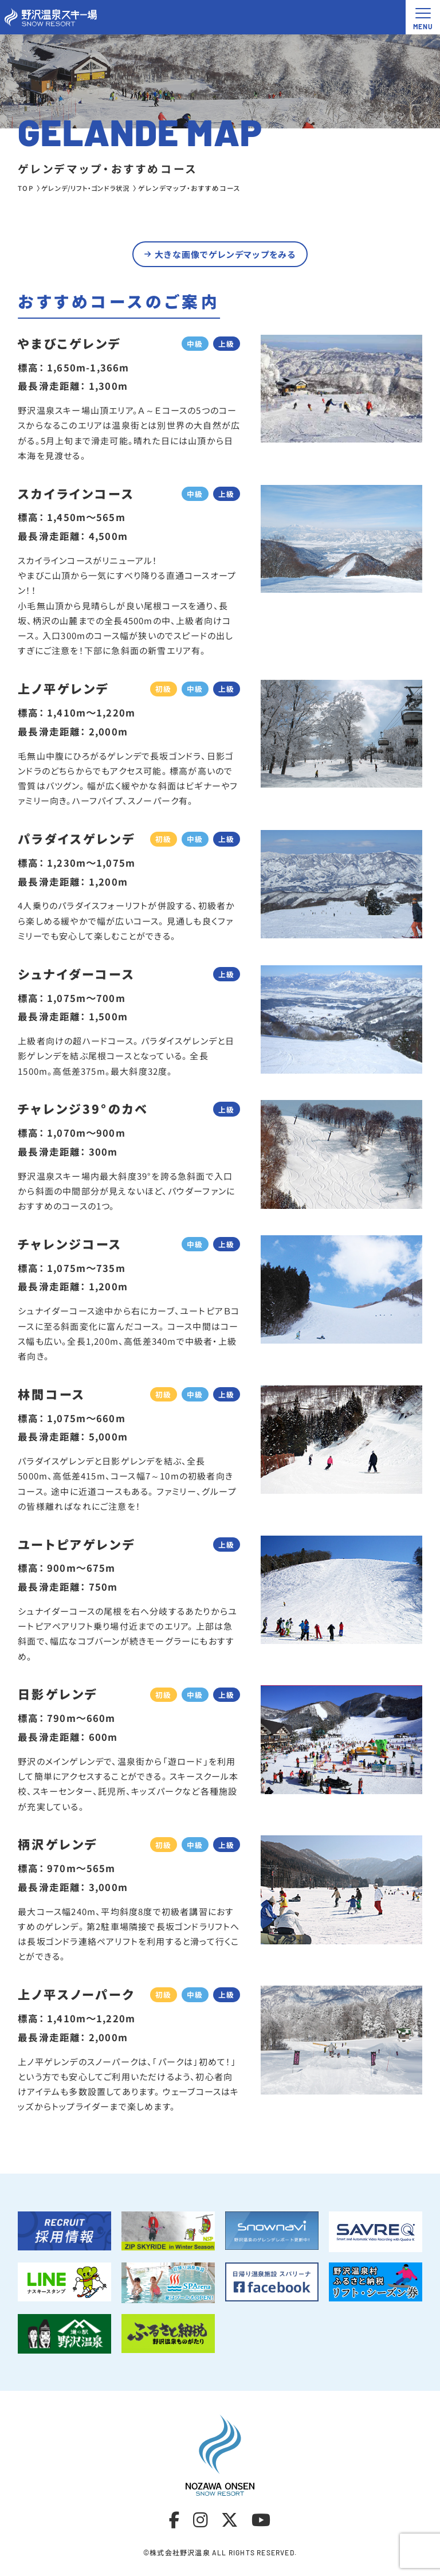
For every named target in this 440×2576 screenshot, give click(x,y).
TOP (26, 188)
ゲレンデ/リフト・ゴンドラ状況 (90, 188)
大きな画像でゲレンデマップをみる (225, 256)
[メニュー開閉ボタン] (423, 17)
